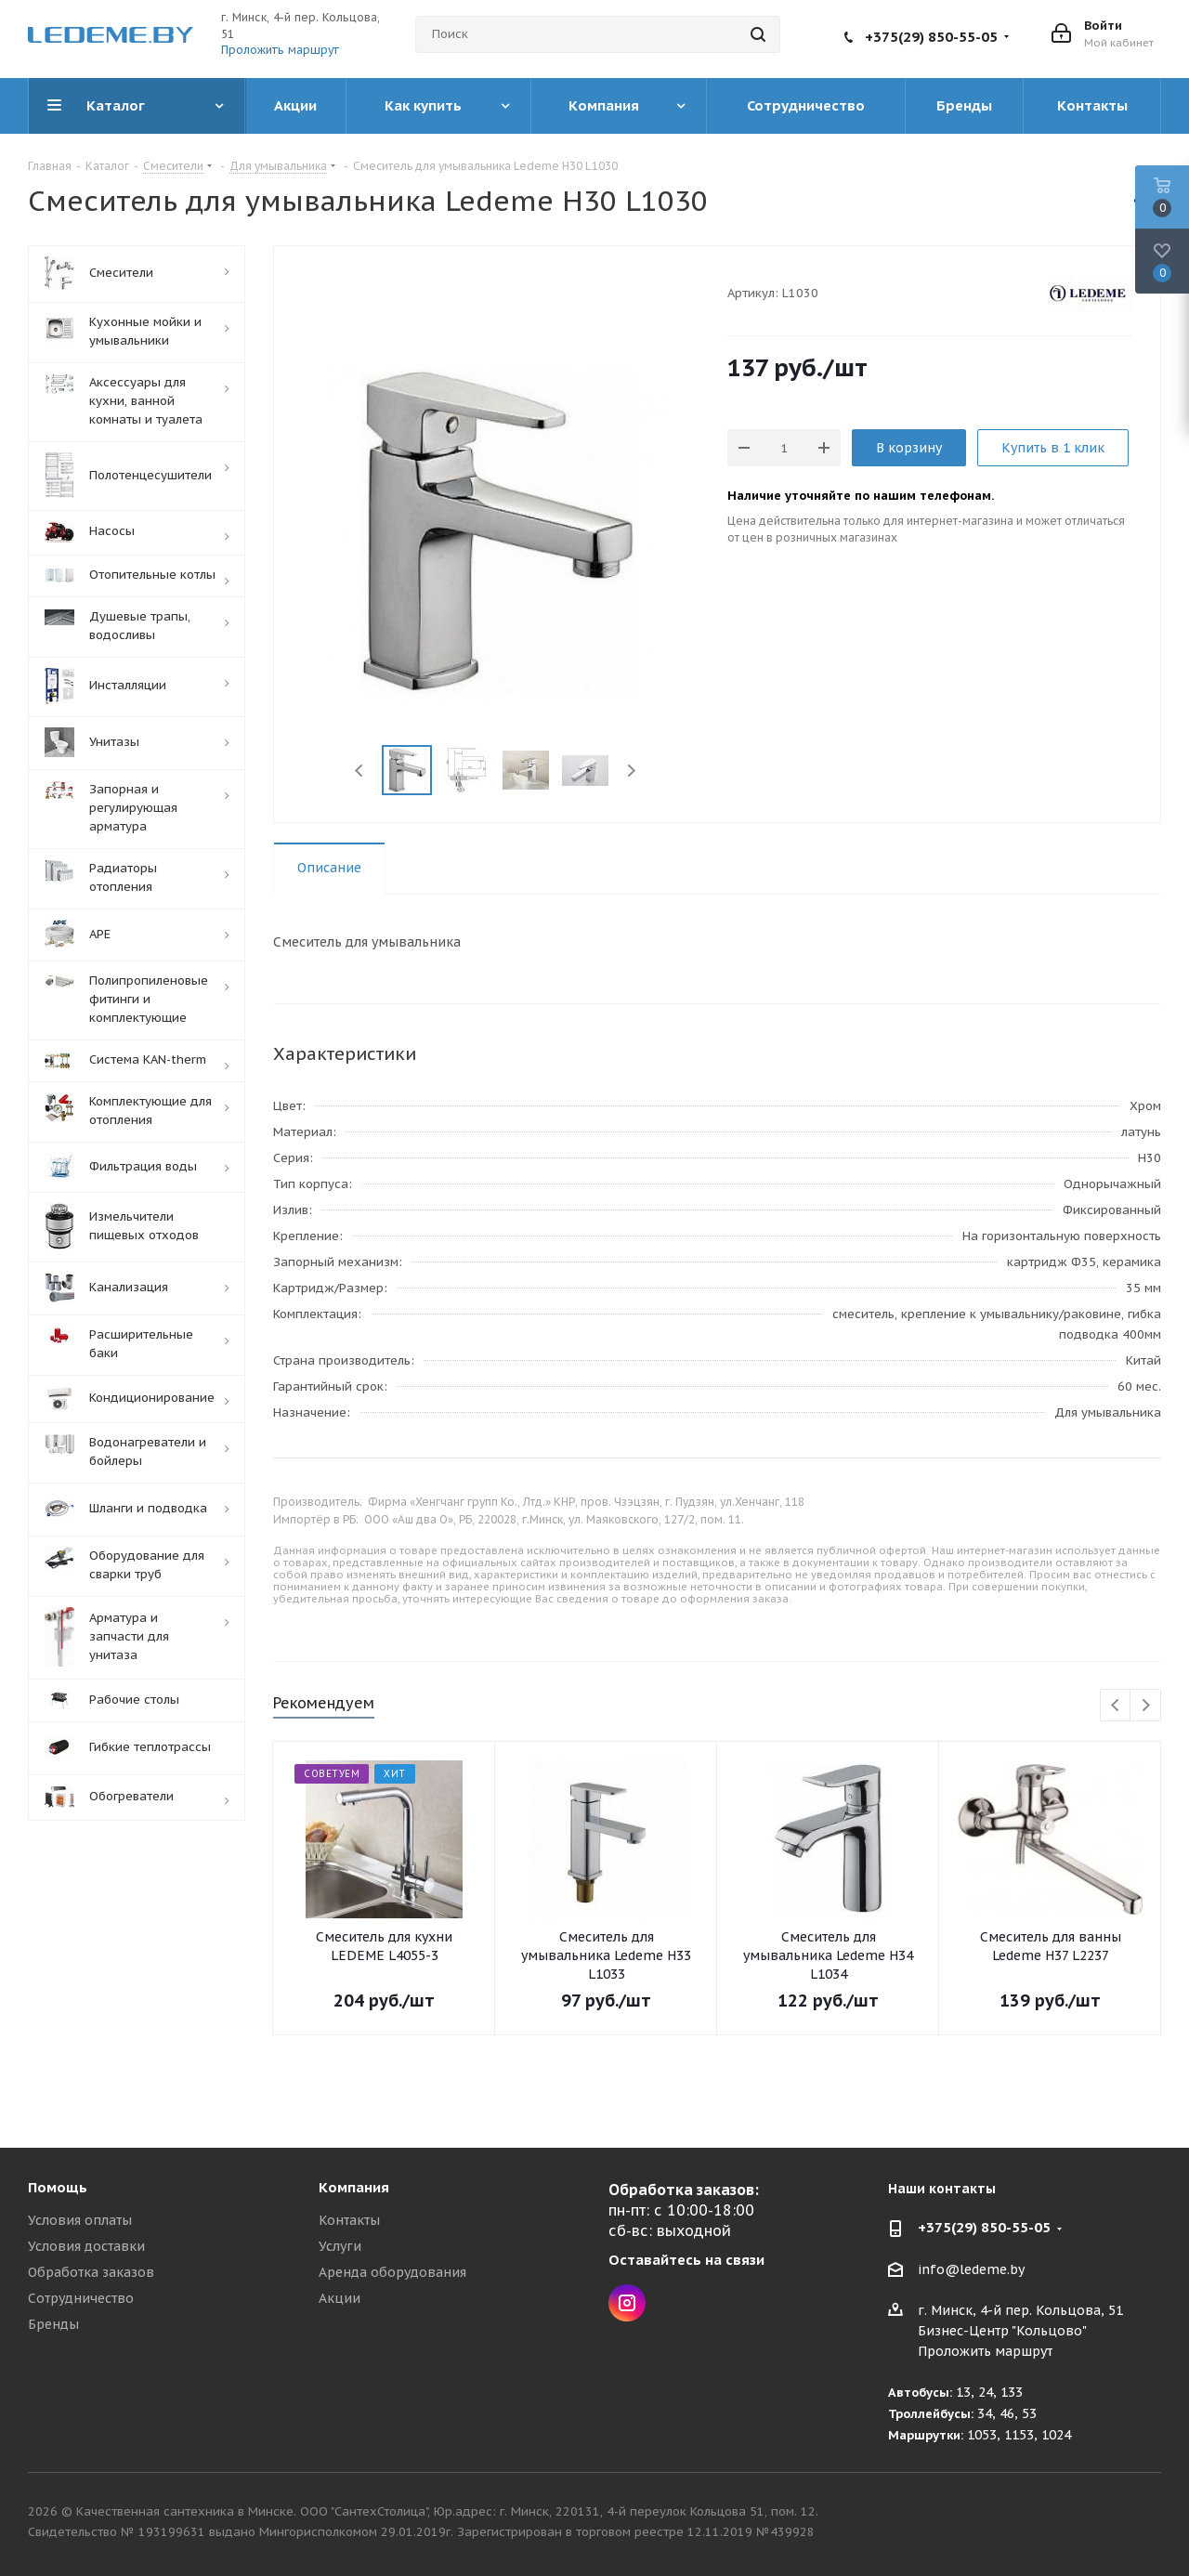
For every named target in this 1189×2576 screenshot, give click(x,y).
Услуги (340, 2246)
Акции (339, 2298)
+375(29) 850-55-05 (931, 37)
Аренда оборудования (392, 2272)
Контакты (349, 2220)
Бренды (53, 2324)
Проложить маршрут (280, 50)
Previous (359, 770)
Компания (354, 2187)
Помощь (57, 2187)
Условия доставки (86, 2246)
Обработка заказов (91, 2272)
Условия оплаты (80, 2220)
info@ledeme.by (971, 2269)
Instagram (627, 2302)
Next (631, 770)
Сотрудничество (81, 2298)
